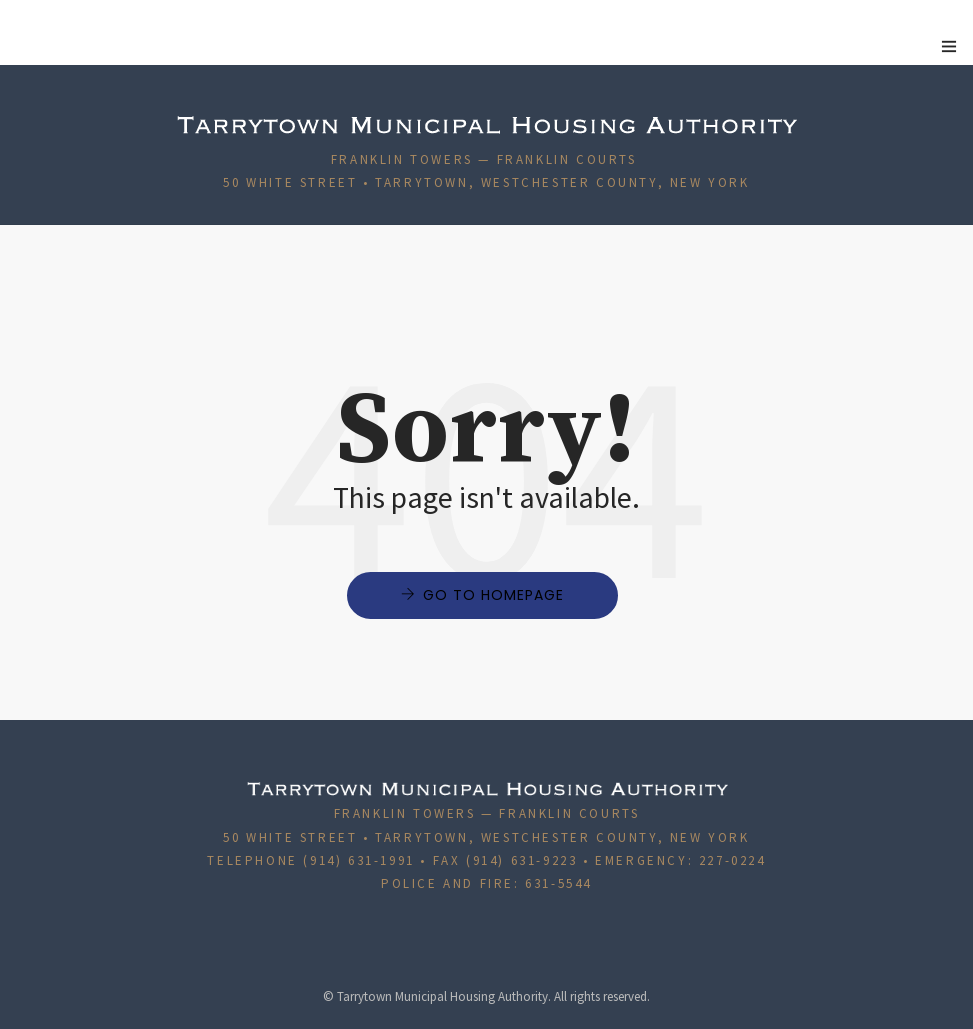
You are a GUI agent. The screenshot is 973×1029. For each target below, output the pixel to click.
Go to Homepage (493, 595)
